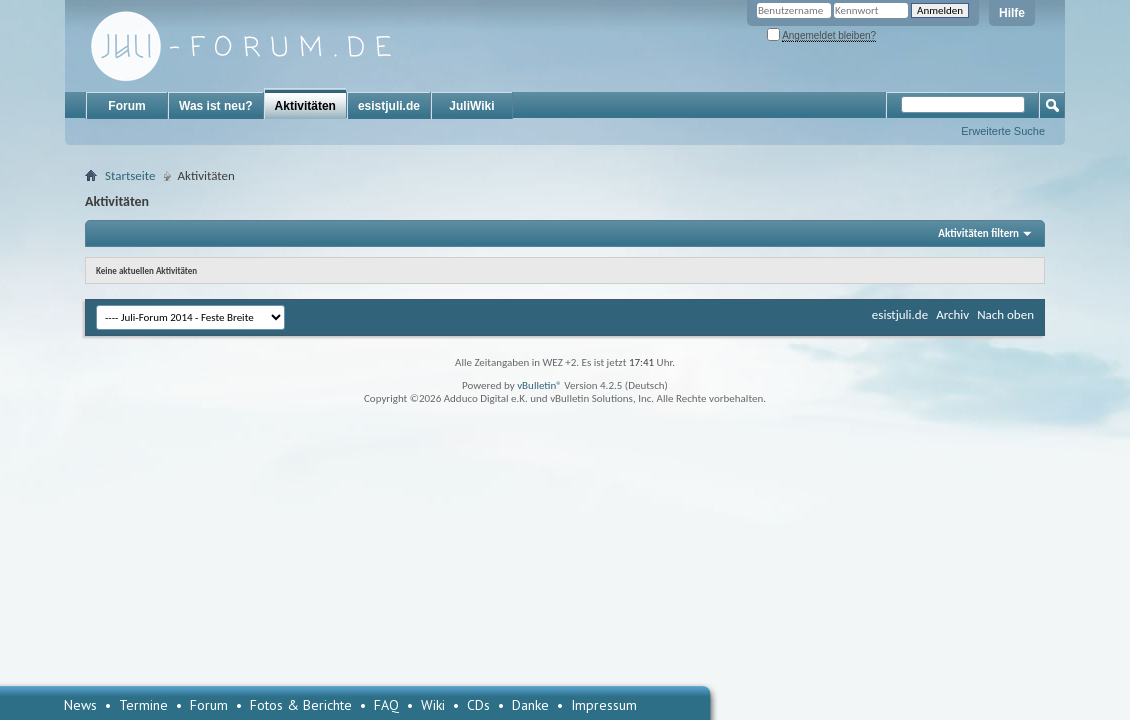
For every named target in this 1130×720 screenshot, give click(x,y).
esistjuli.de (389, 106)
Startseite (130, 175)
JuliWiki (471, 106)
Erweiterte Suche (1003, 131)
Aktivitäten (305, 106)
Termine (143, 705)
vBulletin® (539, 385)
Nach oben (1005, 314)
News (80, 705)
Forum (126, 106)
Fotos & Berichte (301, 705)
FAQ (386, 705)
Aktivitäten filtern (978, 233)
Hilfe (1012, 13)
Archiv (952, 314)
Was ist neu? (216, 106)
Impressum (604, 705)
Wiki (433, 705)
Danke (530, 705)
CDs (478, 705)
